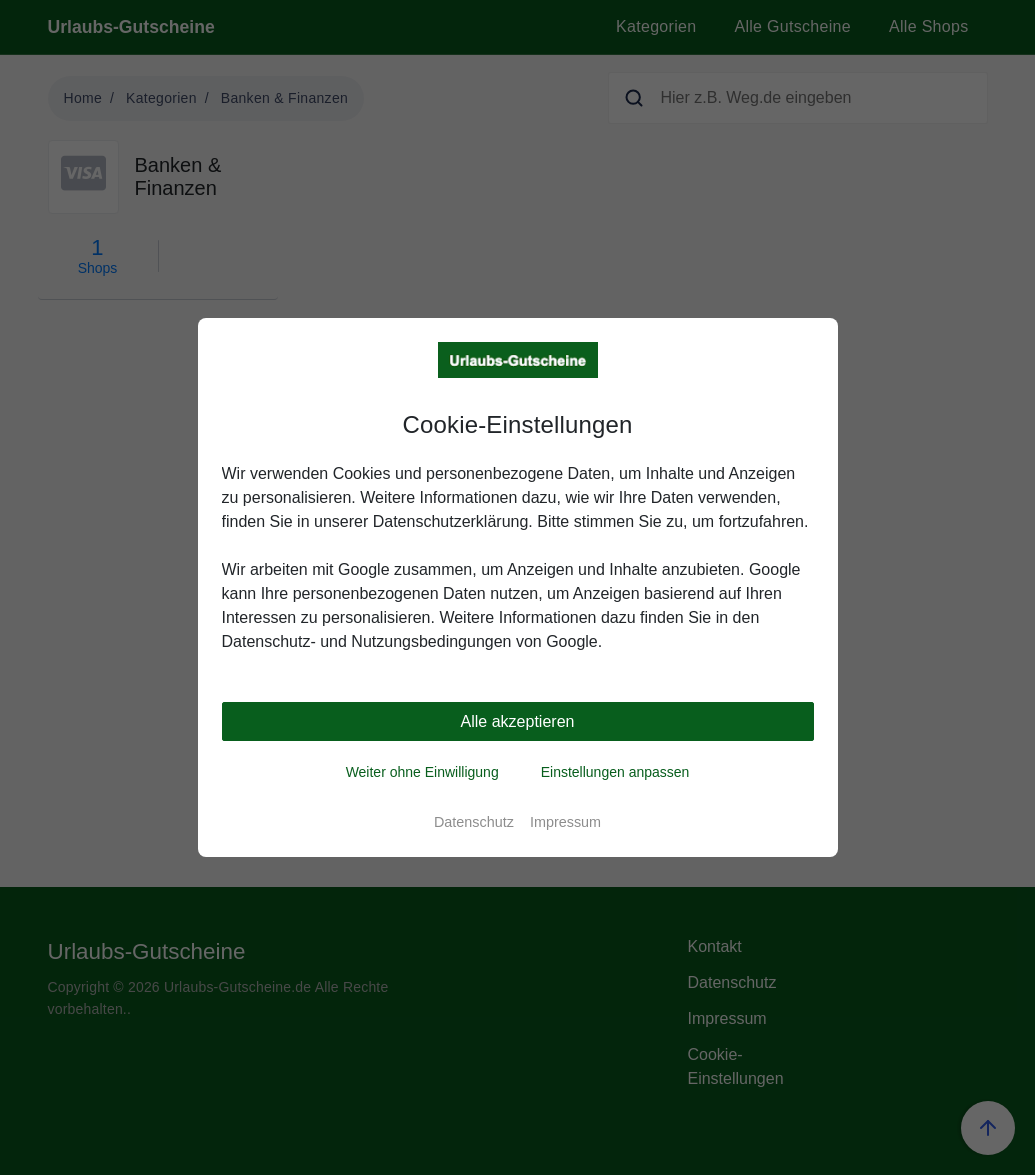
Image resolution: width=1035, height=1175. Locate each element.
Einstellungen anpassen (615, 772)
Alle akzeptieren (518, 721)
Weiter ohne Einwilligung (422, 772)
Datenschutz (474, 822)
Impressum (565, 822)
